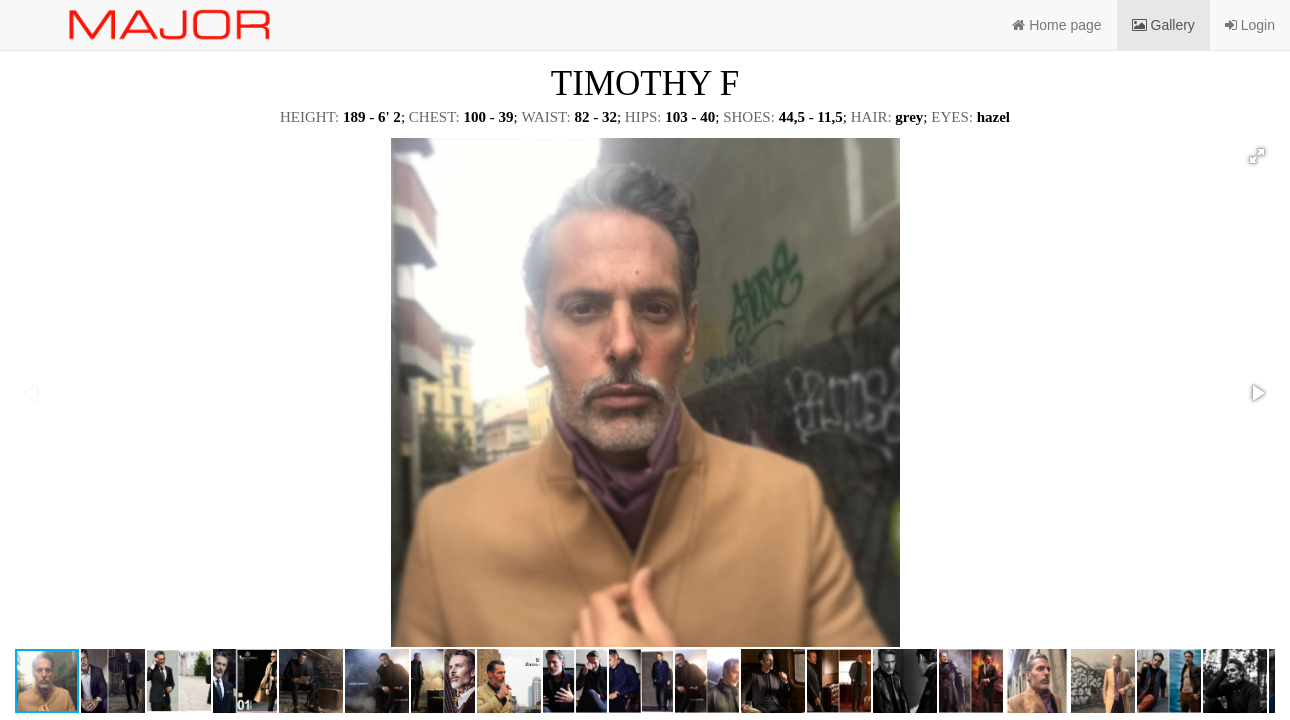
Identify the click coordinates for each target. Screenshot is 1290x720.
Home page (1056, 25)
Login (1250, 25)
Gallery (1163, 25)
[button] (1257, 156)
